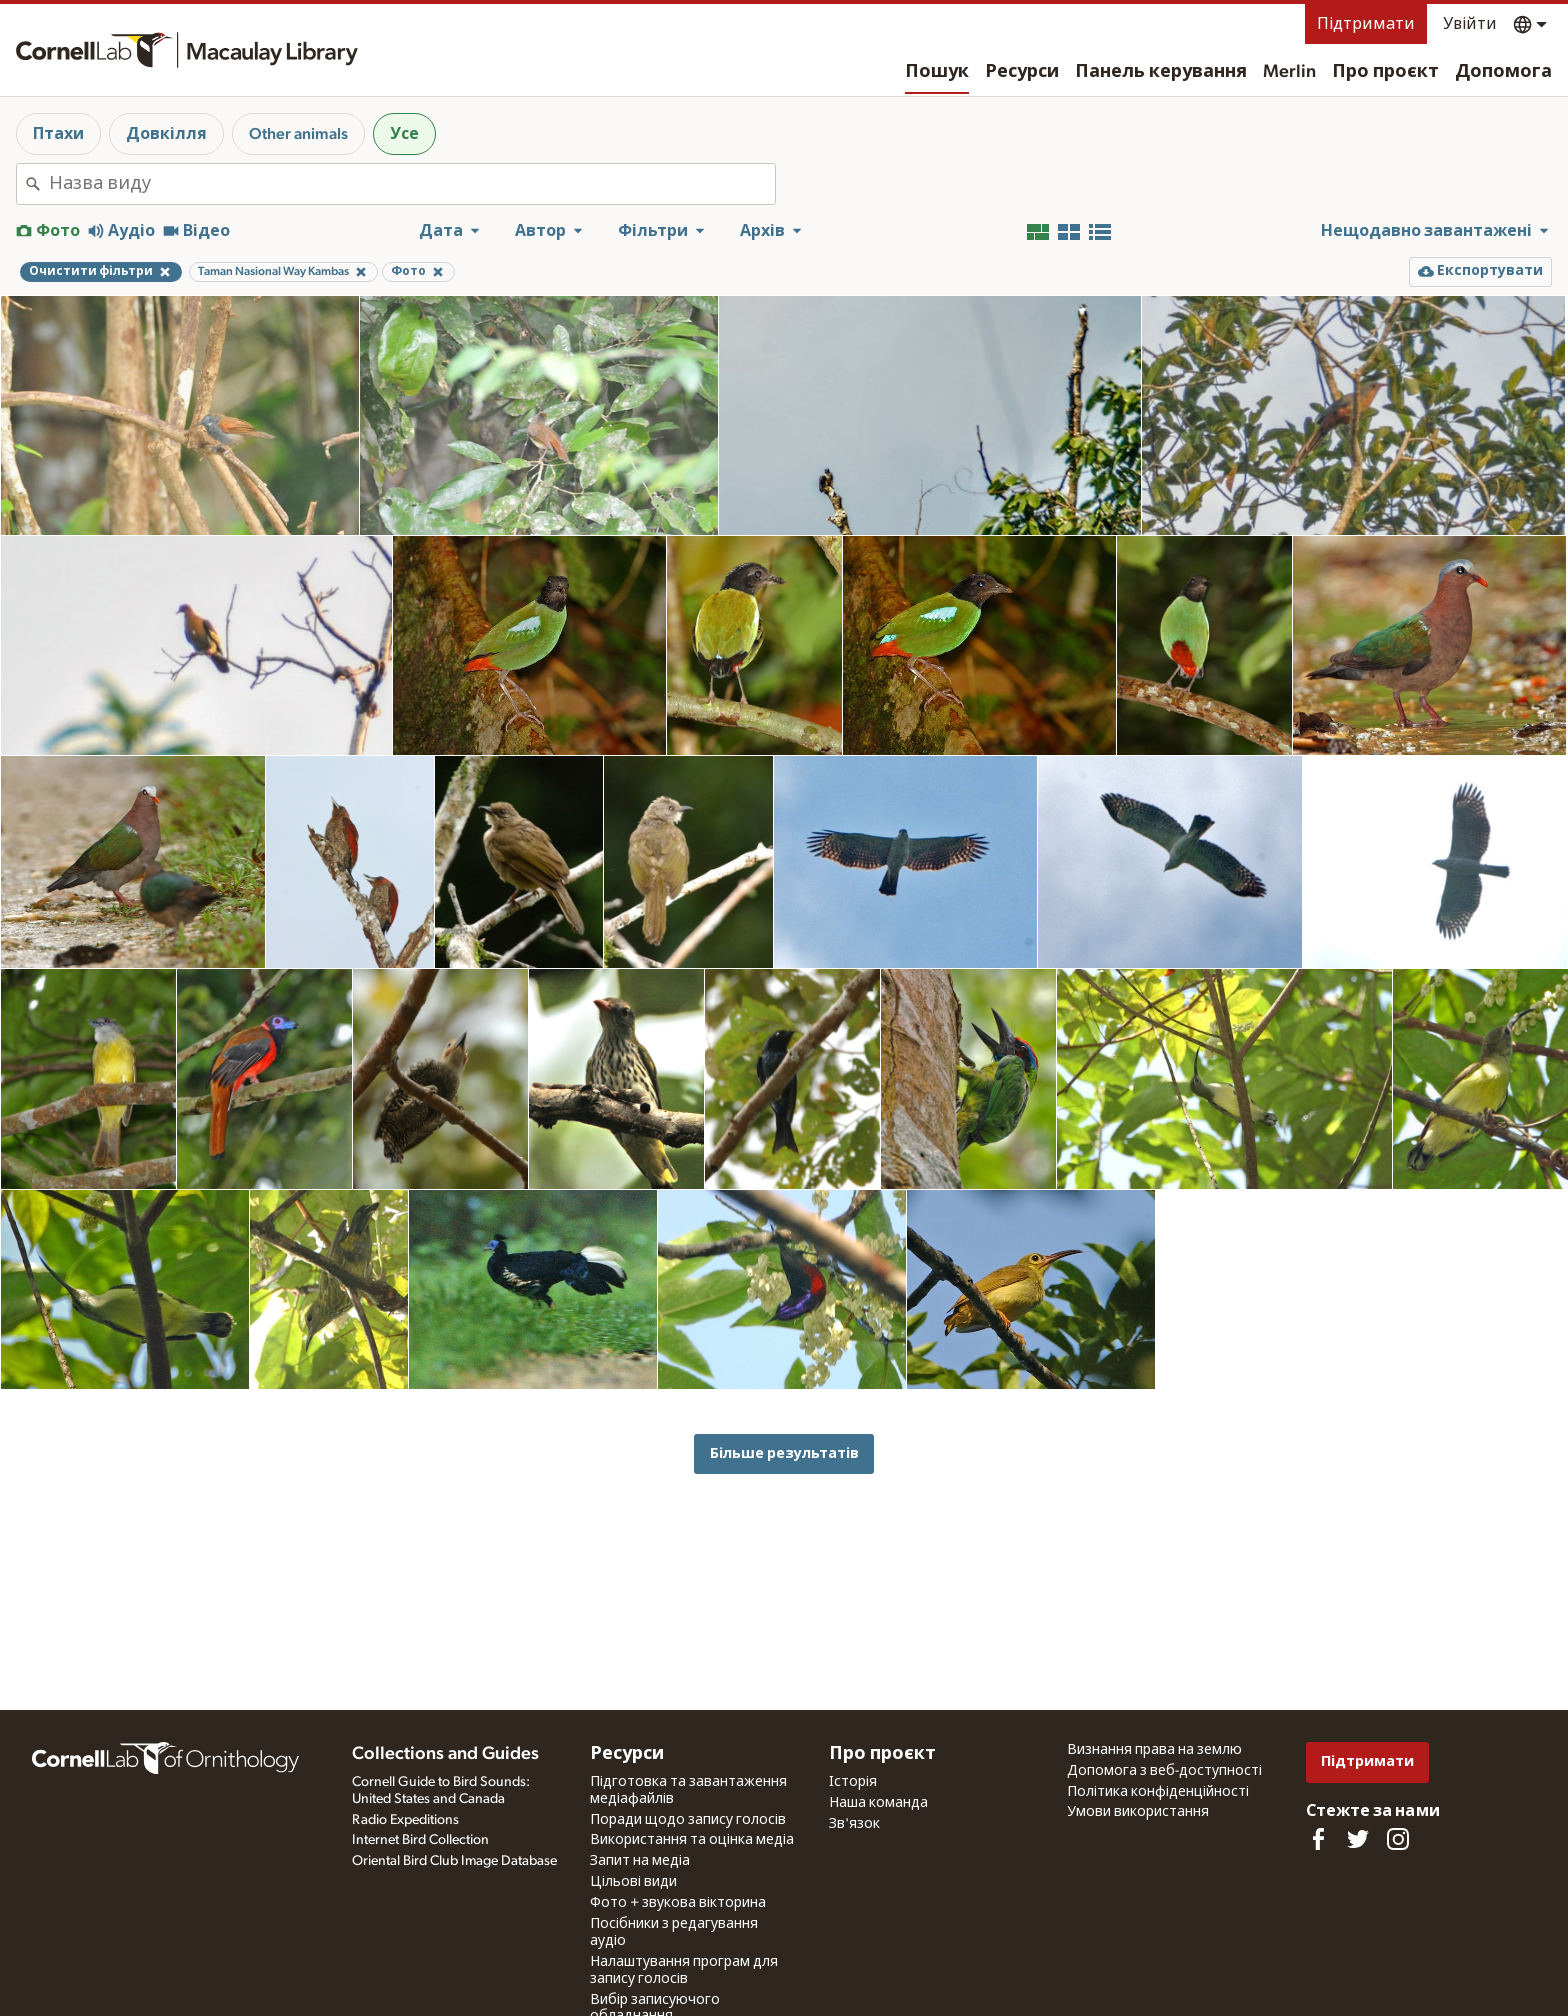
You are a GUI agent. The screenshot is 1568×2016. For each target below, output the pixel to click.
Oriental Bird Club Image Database (454, 1861)
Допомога (1503, 72)
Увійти (1470, 24)
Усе (404, 134)
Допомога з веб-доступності (1164, 1771)
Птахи (58, 134)
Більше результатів (784, 1453)
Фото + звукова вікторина (678, 1903)
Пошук (937, 72)
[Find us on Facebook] (1318, 1839)
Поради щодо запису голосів (688, 1820)
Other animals (298, 134)
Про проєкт (1385, 72)
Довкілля (166, 134)
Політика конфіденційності (1158, 1792)
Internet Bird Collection (420, 1840)
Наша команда (878, 1803)
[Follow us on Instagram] (1398, 1839)
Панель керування (1161, 72)
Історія (853, 1782)
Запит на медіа (640, 1861)
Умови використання (1138, 1812)
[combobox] (412, 184)
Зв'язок (854, 1824)
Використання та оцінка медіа (692, 1840)
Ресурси (1022, 72)
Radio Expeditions (405, 1820)
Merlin (1289, 72)
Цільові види (633, 1882)
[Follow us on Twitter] (1358, 1839)
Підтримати (1366, 24)
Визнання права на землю (1154, 1750)
